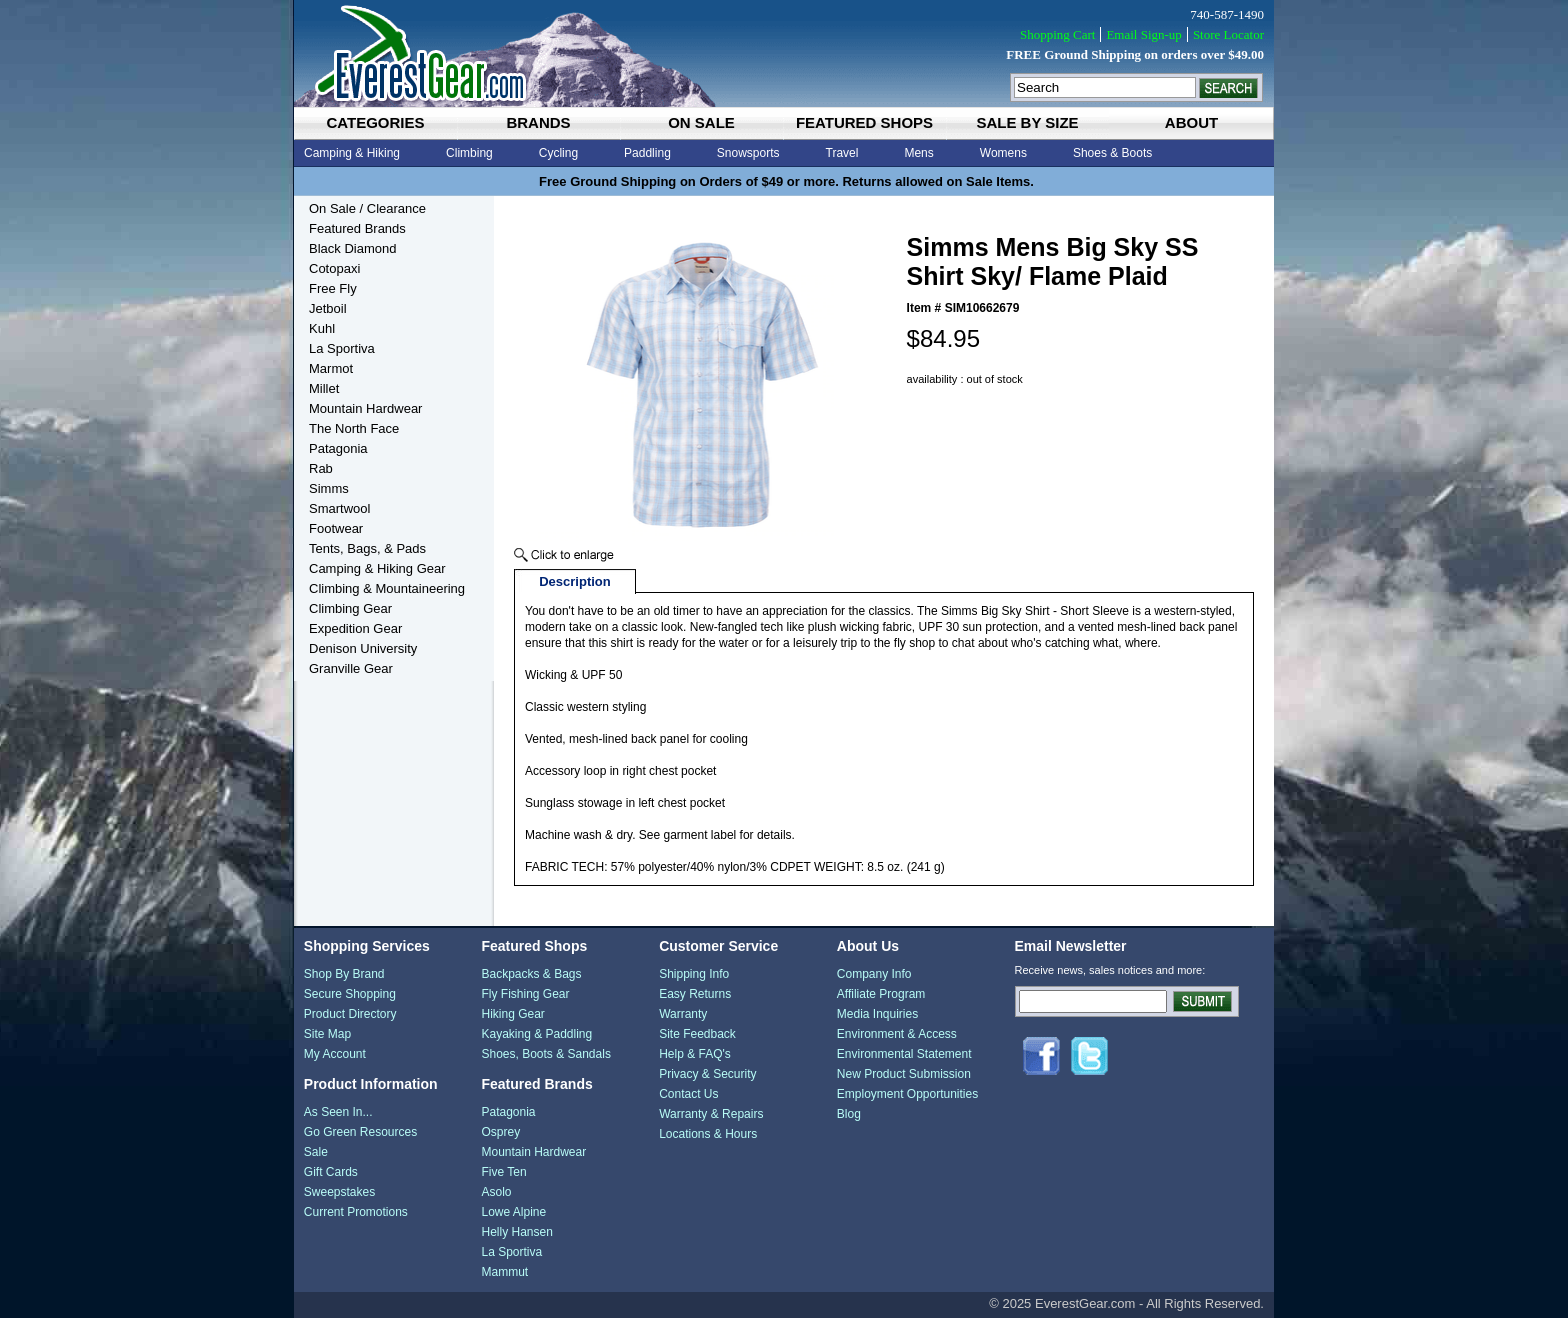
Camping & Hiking (352, 153)
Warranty (683, 1014)
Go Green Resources (360, 1132)
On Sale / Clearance (367, 208)
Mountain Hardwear (365, 408)
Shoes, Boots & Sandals (545, 1054)
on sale (701, 122)
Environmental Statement (904, 1054)
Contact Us (688, 1094)
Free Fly (333, 288)
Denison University (363, 648)
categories (375, 122)
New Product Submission (904, 1074)
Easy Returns (695, 994)
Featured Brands (357, 228)
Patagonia (338, 448)
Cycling (558, 153)
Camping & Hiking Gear (377, 568)
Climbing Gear (350, 608)
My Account (335, 1054)
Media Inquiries (877, 1014)
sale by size (1027, 122)
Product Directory (350, 1014)
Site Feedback (697, 1034)
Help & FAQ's (695, 1054)
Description (575, 581)
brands (538, 122)
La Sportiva (342, 348)
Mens (918, 153)
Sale (316, 1152)
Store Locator (1228, 34)
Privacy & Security (707, 1074)
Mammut (504, 1272)
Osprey (500, 1132)
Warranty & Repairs (711, 1114)
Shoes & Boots (1112, 153)
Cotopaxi (334, 268)
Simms (329, 488)
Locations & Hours (708, 1134)
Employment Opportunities (907, 1094)
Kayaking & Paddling (536, 1034)
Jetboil (328, 308)
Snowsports (748, 153)
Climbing (469, 153)
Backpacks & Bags (531, 974)
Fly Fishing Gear (525, 994)
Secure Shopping (350, 994)
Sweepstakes (339, 1192)
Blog (849, 1114)
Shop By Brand (344, 974)
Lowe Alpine (513, 1212)
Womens (1003, 153)
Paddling (647, 153)
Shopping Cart (1057, 34)
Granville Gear (351, 668)
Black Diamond (352, 248)
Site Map (327, 1034)
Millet (324, 388)
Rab (321, 468)
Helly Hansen (516, 1232)
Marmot (331, 368)
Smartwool (339, 508)
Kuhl (322, 328)
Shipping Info (694, 974)
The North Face (354, 428)
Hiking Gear (512, 1014)
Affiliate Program (881, 994)
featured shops (864, 122)
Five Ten (503, 1172)
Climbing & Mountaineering (387, 588)
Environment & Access (897, 1034)
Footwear (336, 528)
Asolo (496, 1192)
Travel (842, 153)
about (1191, 122)
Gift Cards (331, 1172)
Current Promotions (356, 1212)
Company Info (874, 974)
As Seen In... (338, 1112)
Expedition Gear (355, 628)
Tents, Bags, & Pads (367, 548)
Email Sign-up (1143, 34)
